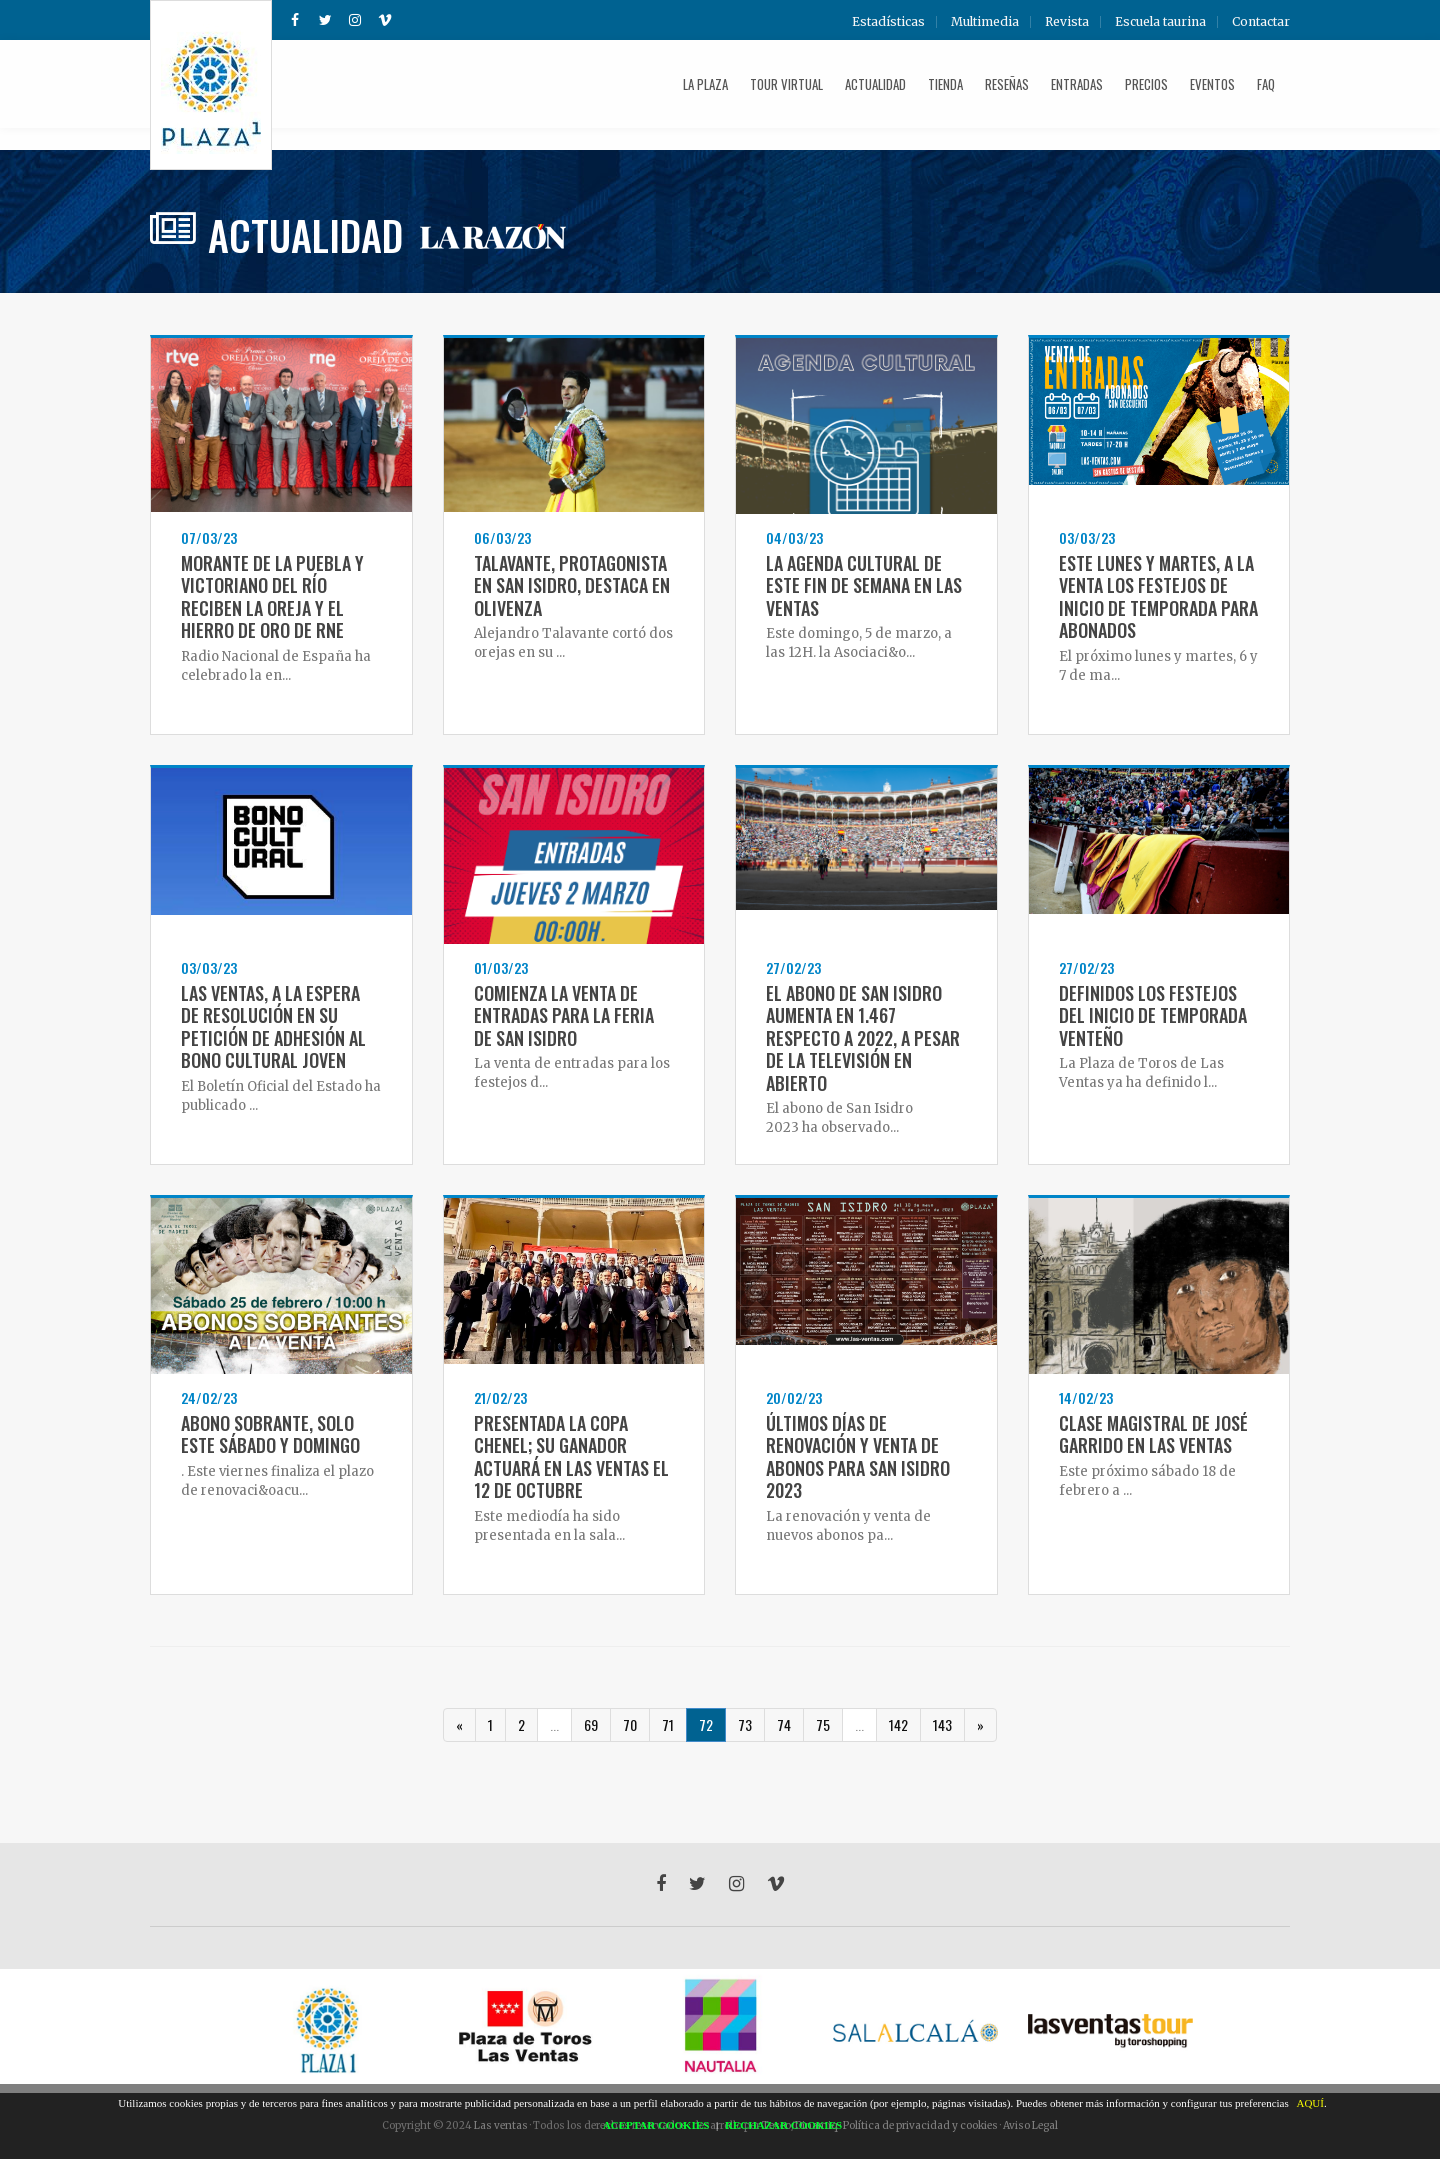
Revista (1067, 22)
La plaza (705, 84)
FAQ (1266, 84)
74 (784, 1724)
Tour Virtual (786, 84)
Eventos (1212, 84)
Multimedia (985, 22)
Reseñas (1007, 84)
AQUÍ (1310, 2103)
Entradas (1077, 84)
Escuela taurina (1160, 22)
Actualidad (875, 84)
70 (630, 1724)
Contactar (1261, 22)
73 (745, 1724)
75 (823, 1724)
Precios (1146, 84)
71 (668, 1724)
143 (942, 1724)
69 (591, 1724)
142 (898, 1724)
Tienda (945, 84)
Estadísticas (888, 22)
